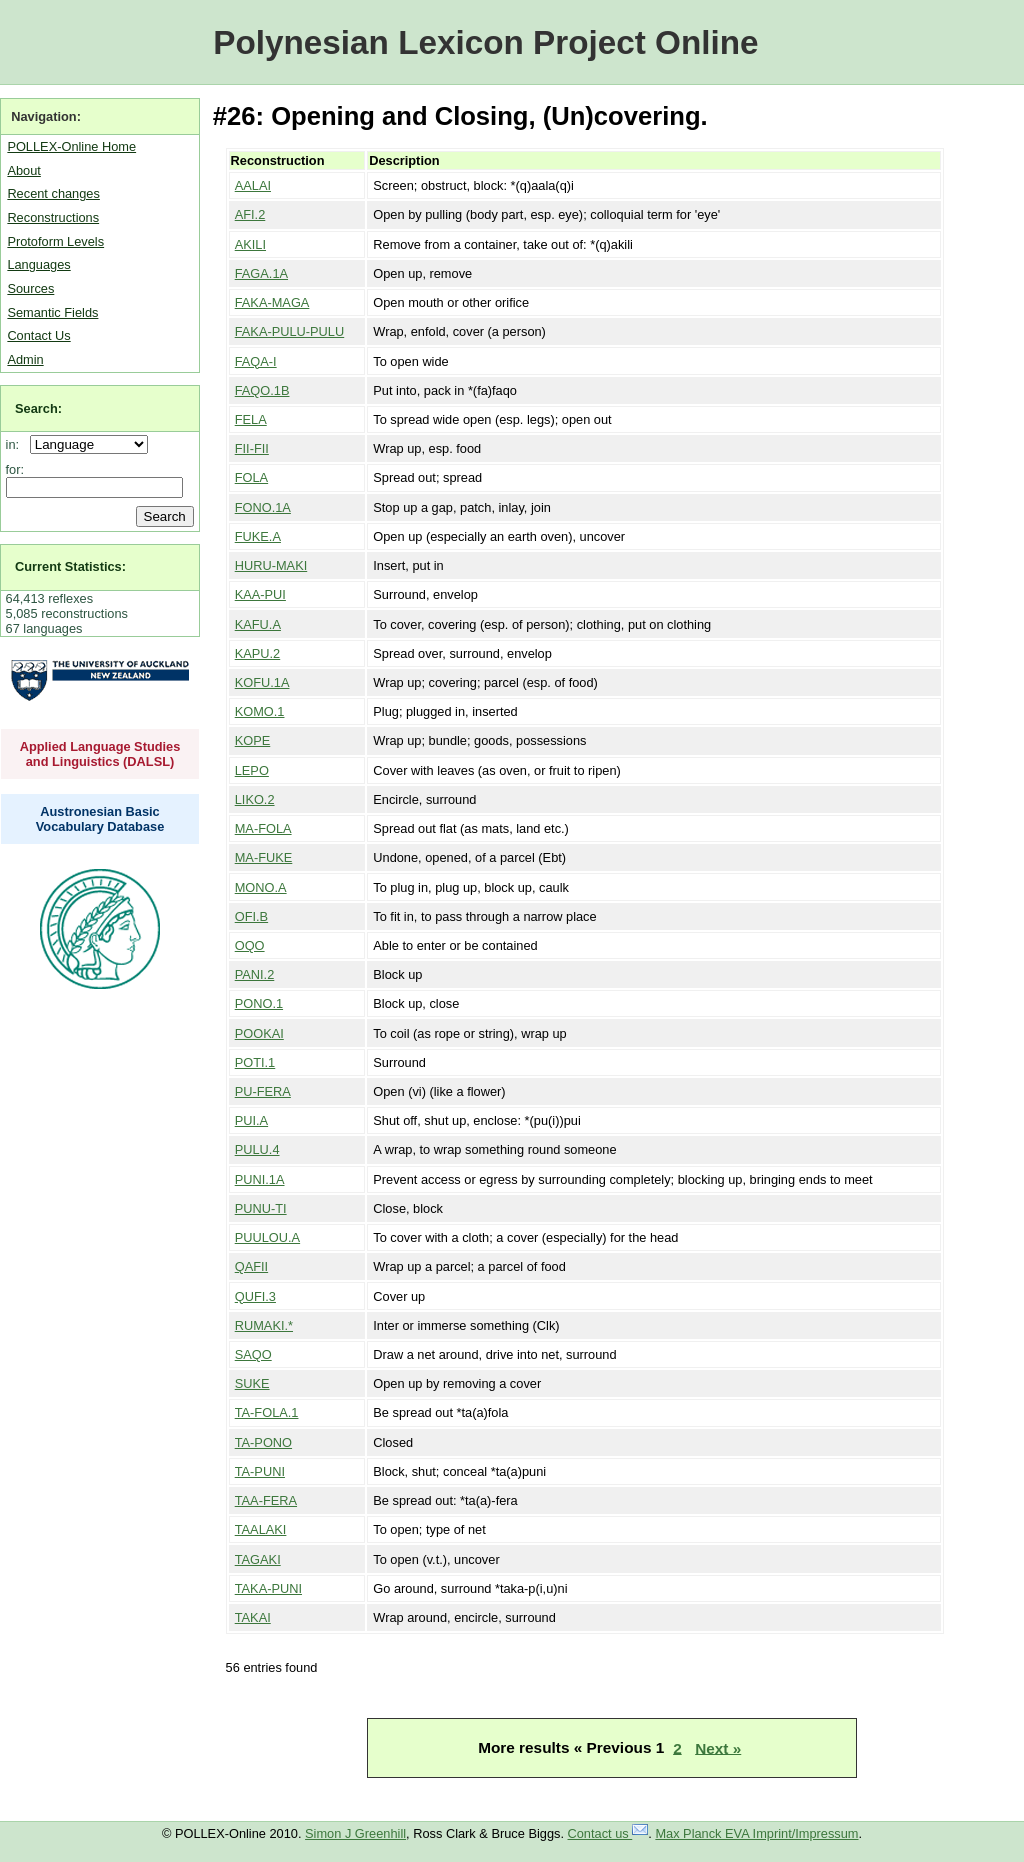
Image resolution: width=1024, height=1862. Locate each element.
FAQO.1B (262, 390)
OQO (250, 945)
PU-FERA (263, 1091)
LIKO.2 (255, 799)
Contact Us (38, 335)
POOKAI (259, 1033)
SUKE (252, 1383)
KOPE (253, 740)
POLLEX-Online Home (71, 146)
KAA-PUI (260, 594)
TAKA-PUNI (268, 1588)
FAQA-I (256, 361)
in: (16, 444)
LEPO (252, 770)
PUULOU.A (267, 1237)
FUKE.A (258, 536)
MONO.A (261, 887)
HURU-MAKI (271, 565)
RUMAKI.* (264, 1325)
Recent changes (53, 193)
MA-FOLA (263, 828)
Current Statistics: (70, 566)
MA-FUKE (264, 857)
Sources (30, 288)
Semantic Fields (52, 312)
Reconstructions (53, 217)
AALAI (253, 185)
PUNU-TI (261, 1208)
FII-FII (252, 448)
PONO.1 (259, 1003)
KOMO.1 (260, 711)
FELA (251, 419)
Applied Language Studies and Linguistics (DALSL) (100, 754)
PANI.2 (255, 974)
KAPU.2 (258, 653)
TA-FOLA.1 (267, 1412)
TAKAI (253, 1617)
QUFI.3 (255, 1296)
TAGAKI (258, 1559)
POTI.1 (255, 1062)
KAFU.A (258, 624)
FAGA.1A (261, 273)
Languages (38, 264)
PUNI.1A (260, 1179)
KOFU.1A (262, 682)
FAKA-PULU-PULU (290, 331)
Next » (718, 1747)
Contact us (608, 1833)
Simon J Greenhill (355, 1833)
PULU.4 (257, 1149)
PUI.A (251, 1120)
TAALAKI (261, 1529)
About (23, 170)
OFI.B (251, 916)
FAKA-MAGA (272, 302)
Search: (38, 408)
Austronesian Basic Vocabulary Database (100, 819)
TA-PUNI (260, 1471)
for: (15, 469)
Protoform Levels (55, 241)
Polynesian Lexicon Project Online (485, 42)
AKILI (250, 244)
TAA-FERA (266, 1500)
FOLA (251, 477)
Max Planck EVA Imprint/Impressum (756, 1833)
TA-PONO (263, 1442)
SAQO (253, 1354)
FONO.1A (263, 507)
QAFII (251, 1266)
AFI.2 (250, 214)
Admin (25, 359)
